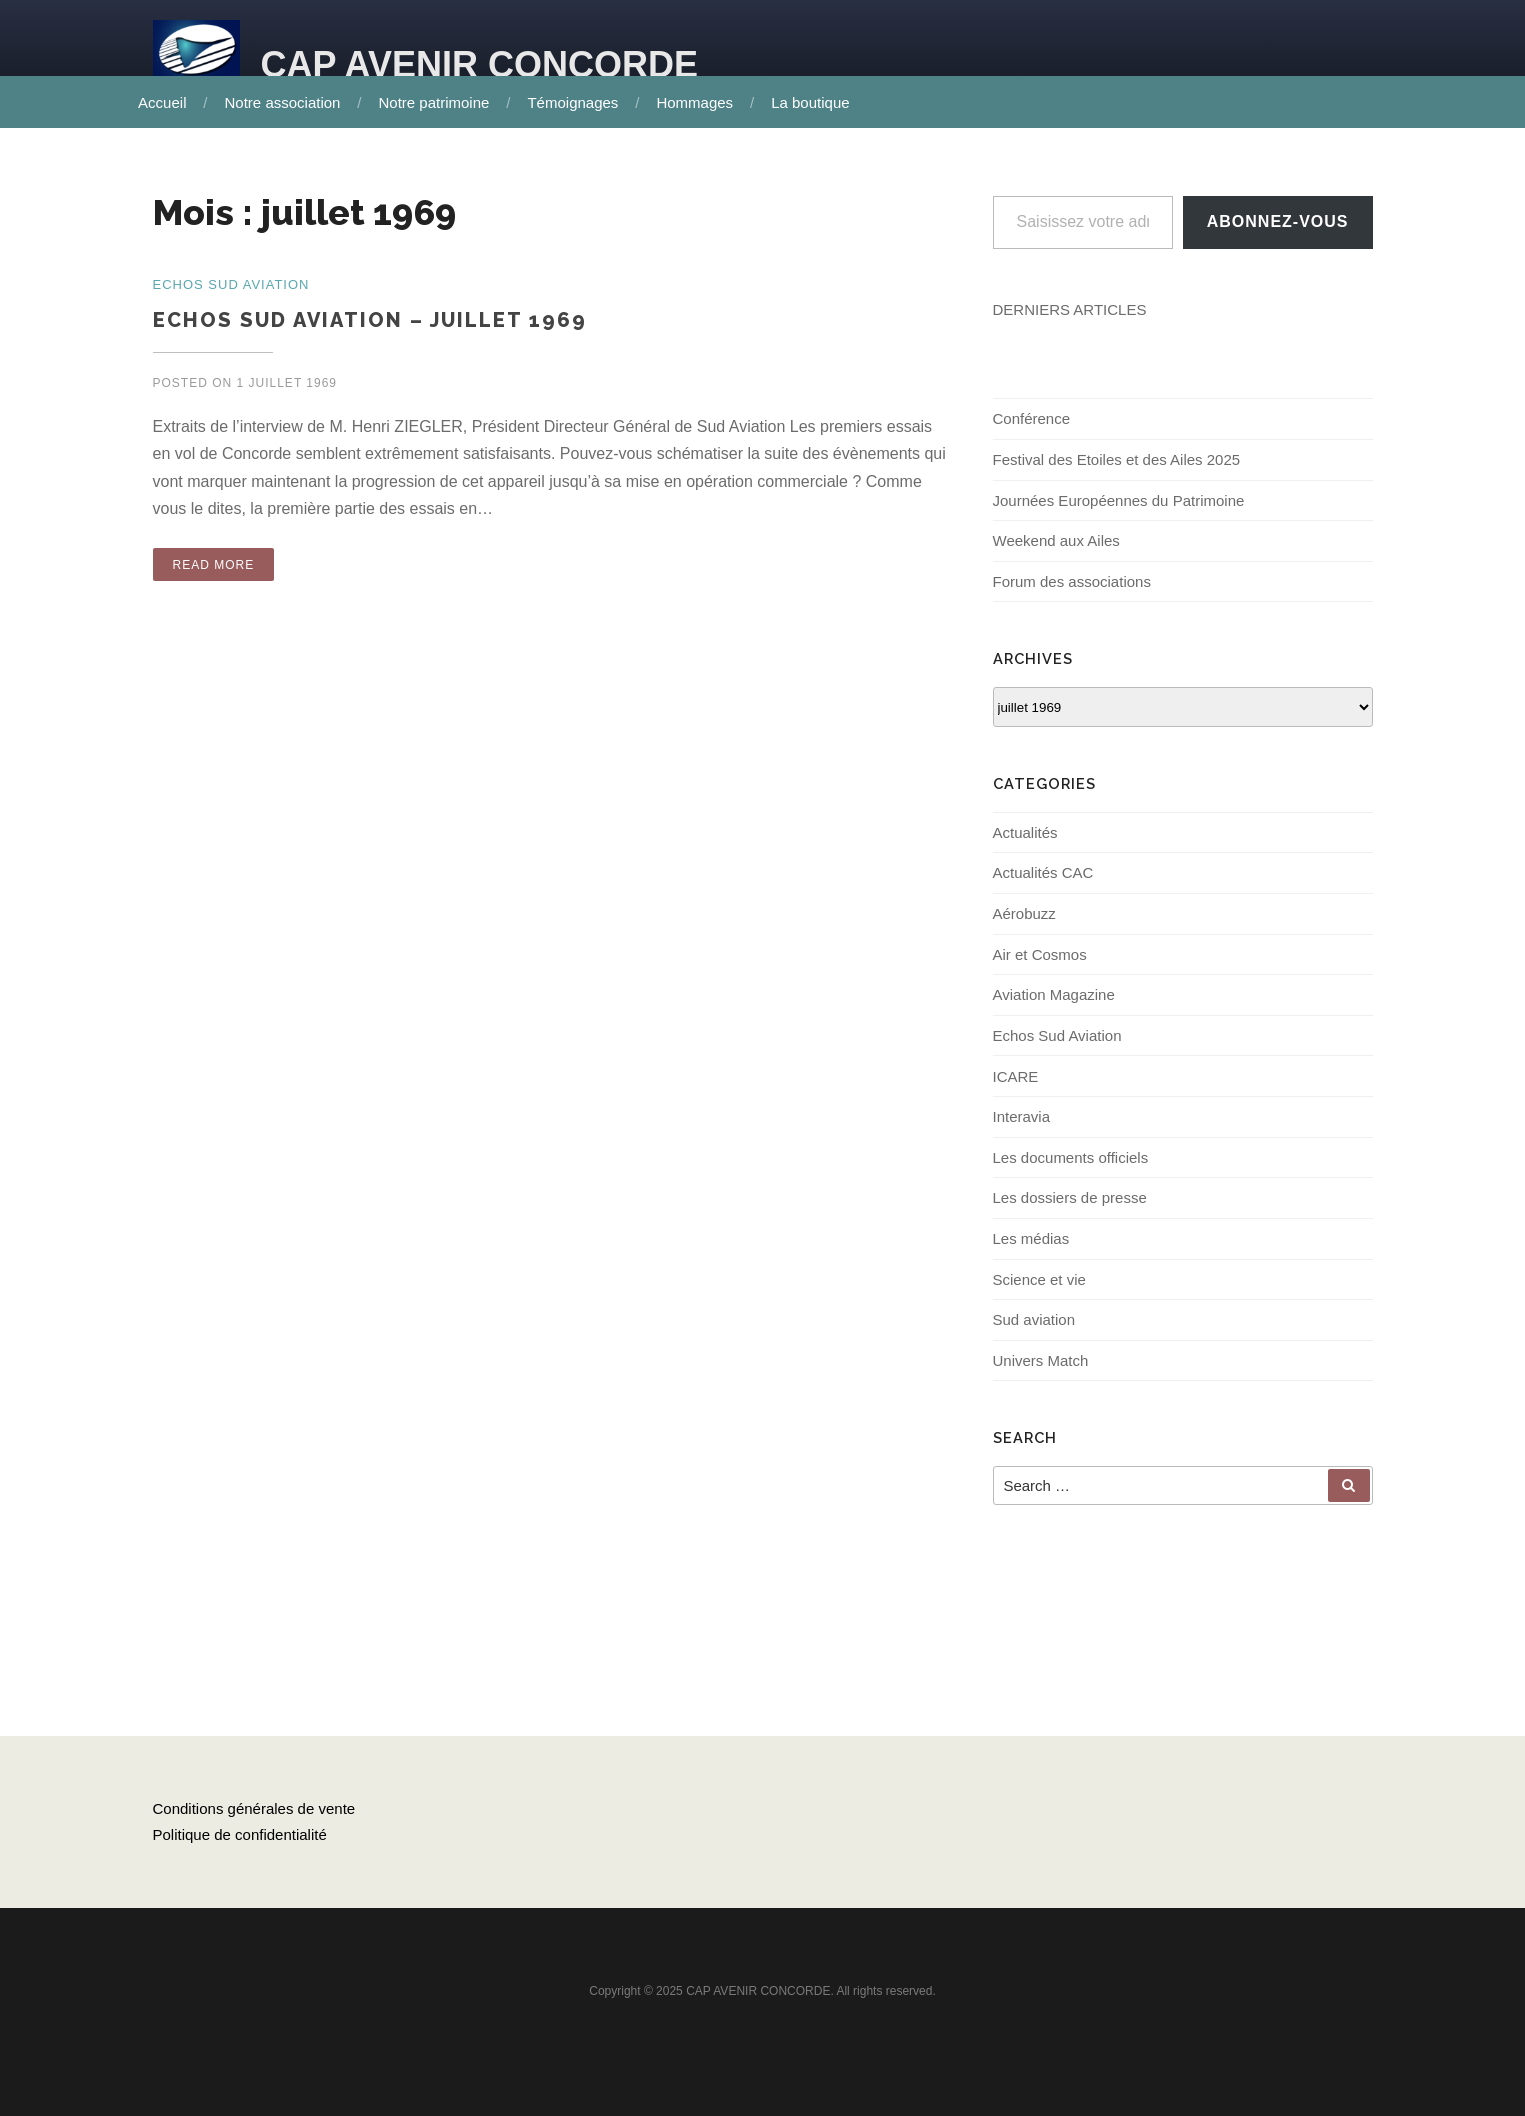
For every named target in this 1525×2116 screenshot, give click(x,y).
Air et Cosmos (1040, 968)
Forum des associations (1072, 591)
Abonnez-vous (1278, 227)
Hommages (701, 102)
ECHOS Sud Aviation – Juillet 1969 (370, 322)
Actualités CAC (1043, 885)
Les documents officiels (1071, 1175)
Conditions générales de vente (254, 1838)
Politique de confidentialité (240, 1864)
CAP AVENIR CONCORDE (479, 64)
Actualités (1025, 843)
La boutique (817, 102)
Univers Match (1041, 1383)
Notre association (289, 102)
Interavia (1022, 1134)
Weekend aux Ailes (1056, 550)
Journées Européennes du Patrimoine (1119, 508)
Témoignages (579, 102)
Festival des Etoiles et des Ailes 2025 (1117, 467)
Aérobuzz (1024, 926)
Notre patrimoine (440, 102)
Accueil (169, 102)
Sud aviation (1034, 1341)
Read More (214, 567)
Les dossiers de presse (1070, 1217)
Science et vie (1039, 1300)
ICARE (1016, 1092)
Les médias (1031, 1258)
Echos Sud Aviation (1057, 1051)
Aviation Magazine (1054, 1009)
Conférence (1032, 425)
